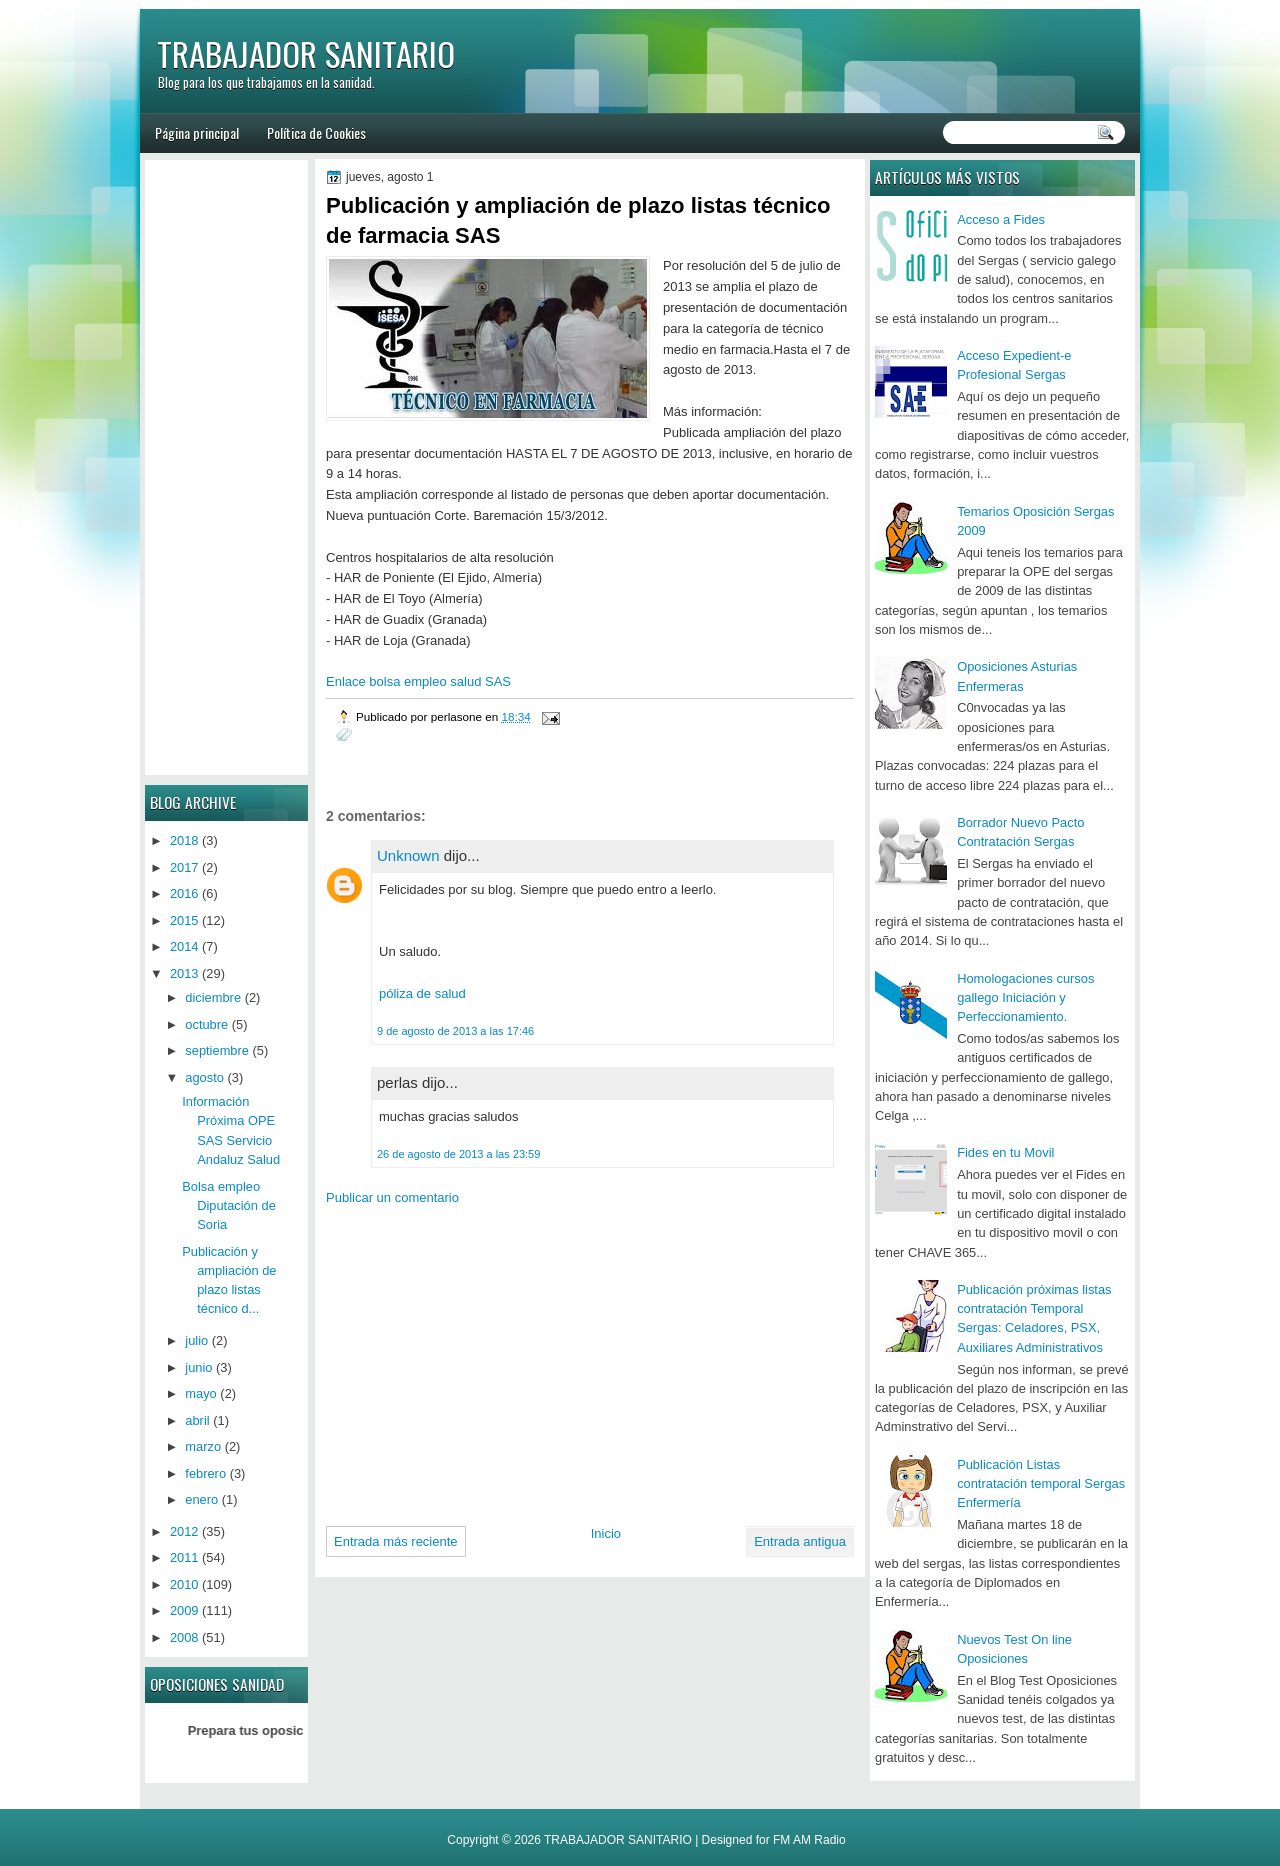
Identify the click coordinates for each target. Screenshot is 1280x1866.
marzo (203, 1446)
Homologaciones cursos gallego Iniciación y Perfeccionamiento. (1025, 998)
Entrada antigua (800, 1541)
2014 (184, 946)
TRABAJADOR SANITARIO (306, 53)
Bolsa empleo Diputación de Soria (229, 1206)
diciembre (213, 997)
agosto (204, 1077)
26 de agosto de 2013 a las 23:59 (458, 1154)
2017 (184, 867)
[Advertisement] (494, 1358)
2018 (184, 840)
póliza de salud (422, 993)
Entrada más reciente (396, 1541)
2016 (184, 893)
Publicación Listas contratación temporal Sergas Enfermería (1041, 1484)
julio (196, 1340)
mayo (200, 1393)
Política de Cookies (316, 132)
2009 (184, 1610)
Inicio (606, 1533)
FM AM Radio (809, 1840)
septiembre (217, 1050)
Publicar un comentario (392, 1197)
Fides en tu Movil (1005, 1152)
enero (201, 1499)
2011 (184, 1557)
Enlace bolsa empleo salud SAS (418, 681)
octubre (206, 1024)
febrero (205, 1473)
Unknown (408, 855)
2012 (184, 1531)
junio (198, 1367)
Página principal (197, 132)
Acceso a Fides (1001, 219)
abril (197, 1420)
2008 (184, 1637)
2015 (184, 920)
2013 (184, 973)
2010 (184, 1584)
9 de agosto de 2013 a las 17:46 (455, 1031)
